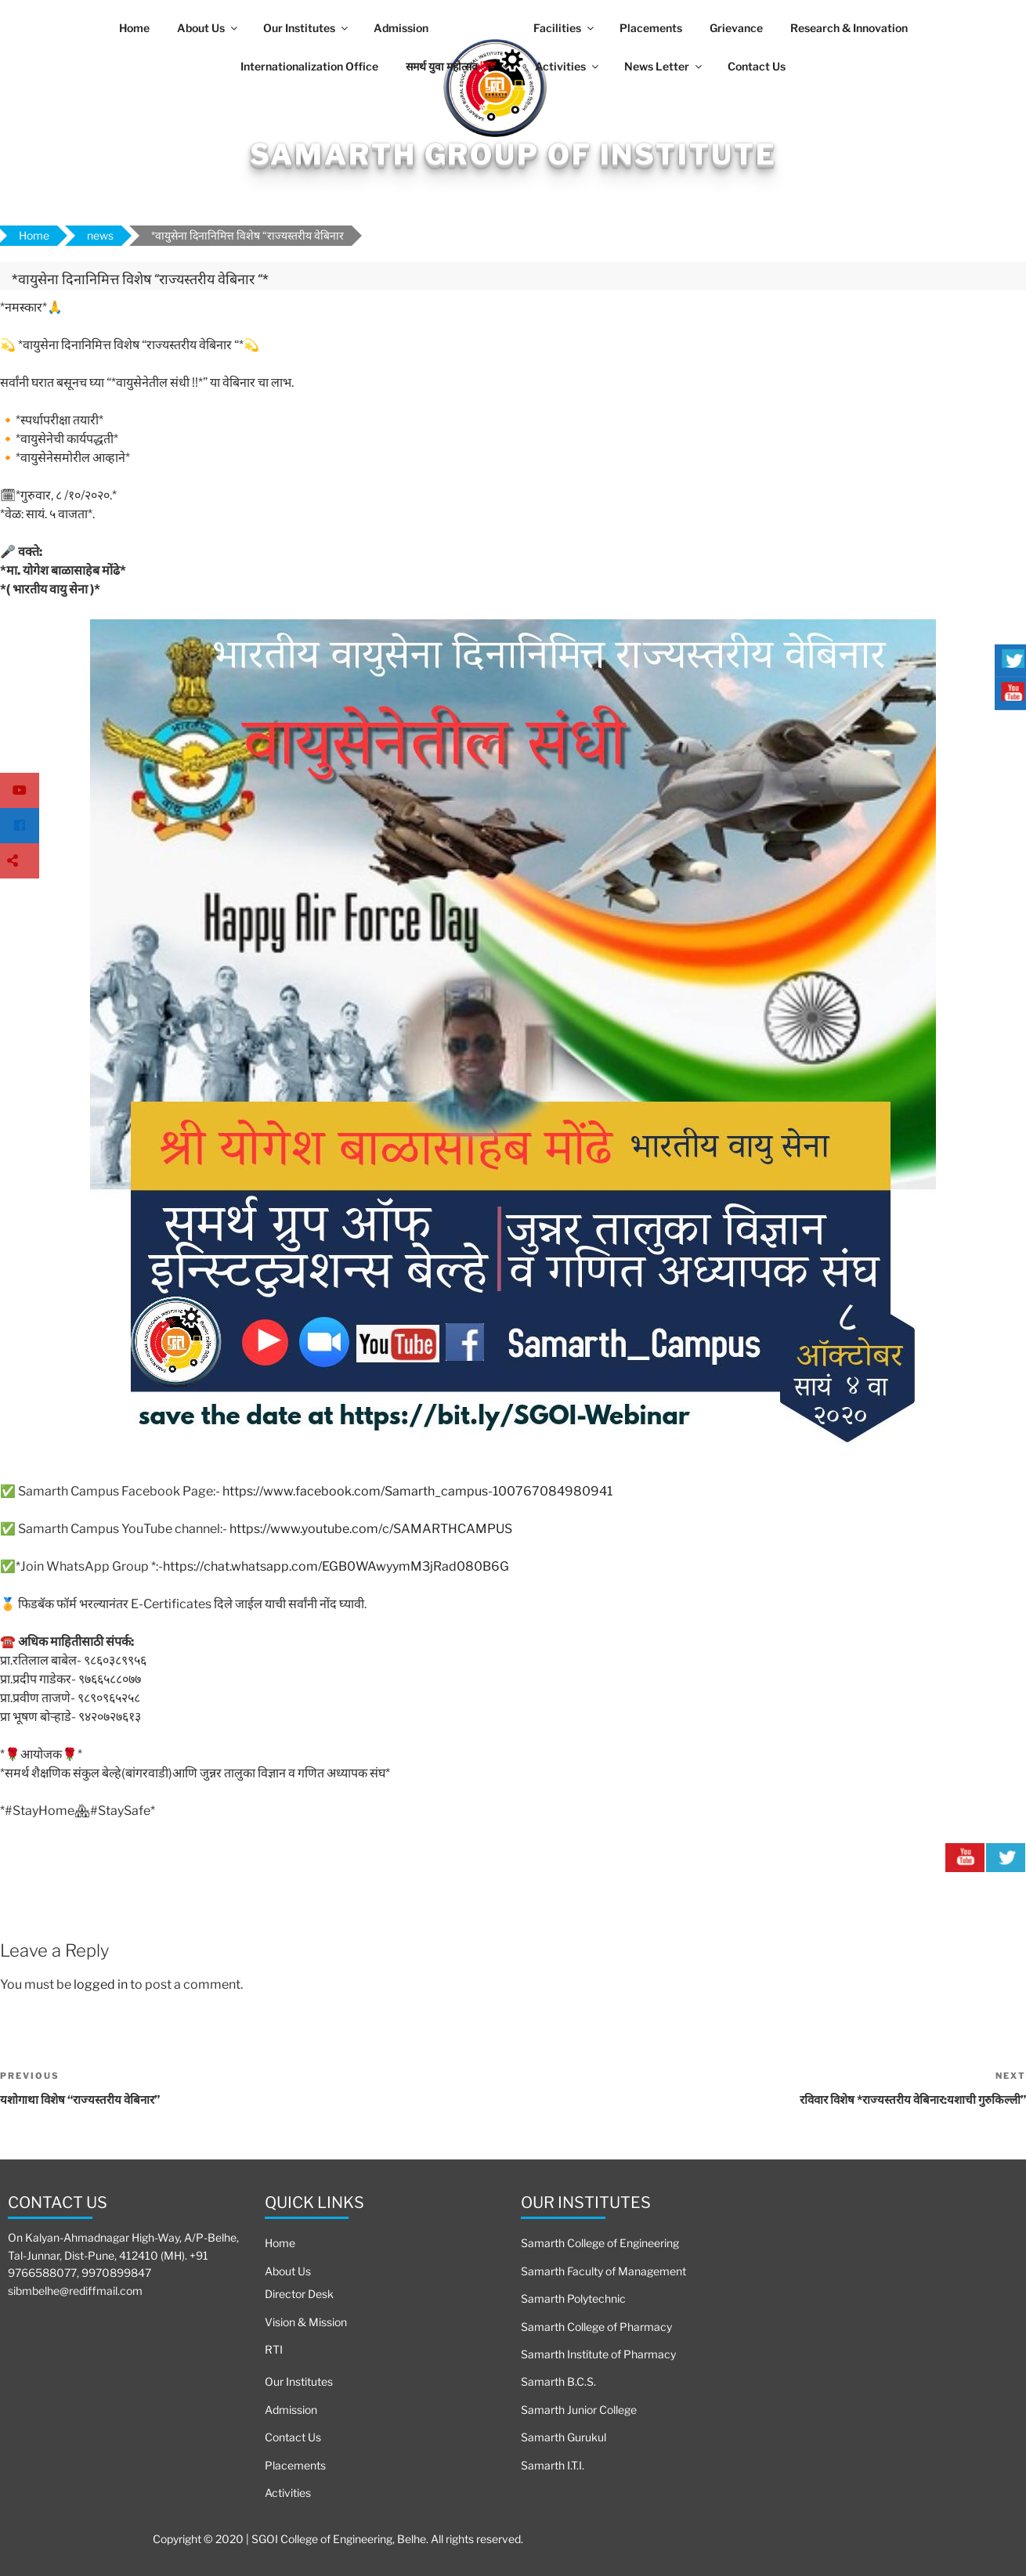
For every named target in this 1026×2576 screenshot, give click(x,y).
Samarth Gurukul (563, 2437)
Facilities (564, 27)
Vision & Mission (306, 2322)
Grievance (736, 27)
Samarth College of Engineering (600, 2242)
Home (134, 27)
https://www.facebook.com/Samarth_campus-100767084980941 (417, 1491)
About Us (208, 27)
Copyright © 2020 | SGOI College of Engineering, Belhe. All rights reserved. (338, 2538)
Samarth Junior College (579, 2409)
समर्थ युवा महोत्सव (458, 65)
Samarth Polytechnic (573, 2298)
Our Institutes (306, 27)
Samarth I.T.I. (552, 2465)
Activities (568, 66)
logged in (101, 1984)
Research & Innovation (849, 27)
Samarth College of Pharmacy (596, 2326)
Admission (401, 27)
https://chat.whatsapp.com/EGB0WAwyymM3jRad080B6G (336, 1566)
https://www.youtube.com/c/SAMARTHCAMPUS (370, 1528)
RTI (274, 2349)
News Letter (664, 66)
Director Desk (299, 2293)
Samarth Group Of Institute (513, 154)
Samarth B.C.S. (558, 2381)
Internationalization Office (309, 66)
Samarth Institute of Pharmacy (598, 2354)
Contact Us (757, 66)
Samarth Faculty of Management (603, 2271)
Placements (651, 27)
